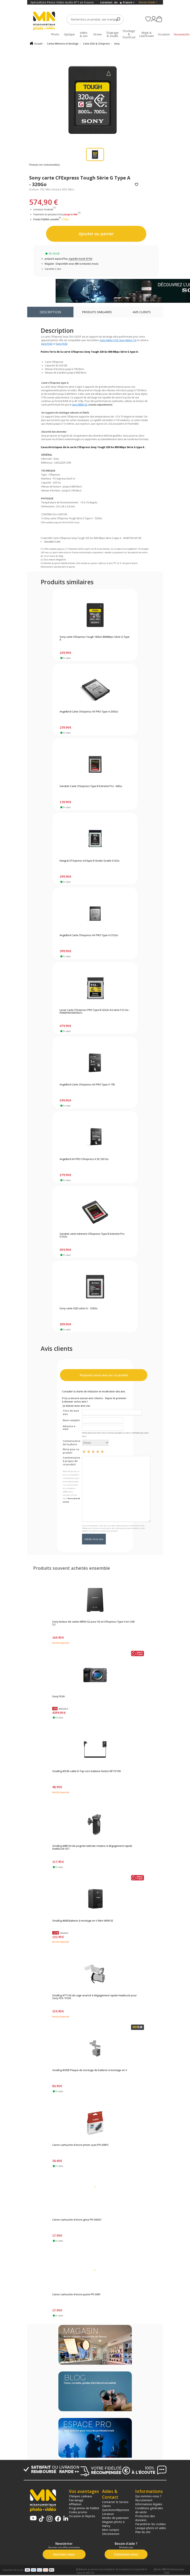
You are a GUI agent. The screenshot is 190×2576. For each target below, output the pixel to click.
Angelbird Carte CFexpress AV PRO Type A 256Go (89, 711)
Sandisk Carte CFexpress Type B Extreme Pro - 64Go (91, 786)
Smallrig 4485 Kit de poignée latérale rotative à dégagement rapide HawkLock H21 (92, 1847)
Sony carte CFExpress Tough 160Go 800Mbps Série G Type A (95, 638)
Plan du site (142, 2532)
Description (50, 312)
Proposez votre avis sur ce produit (103, 1375)
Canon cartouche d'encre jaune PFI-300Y (76, 2294)
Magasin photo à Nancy (113, 2524)
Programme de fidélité (84, 2508)
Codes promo (78, 2512)
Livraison (108, 2514)
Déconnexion (110, 2534)
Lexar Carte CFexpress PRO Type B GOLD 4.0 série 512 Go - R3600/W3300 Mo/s (95, 1011)
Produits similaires (97, 312)
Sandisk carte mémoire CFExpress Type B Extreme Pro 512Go (92, 1235)
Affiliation (75, 2504)
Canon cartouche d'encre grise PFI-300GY (76, 2219)
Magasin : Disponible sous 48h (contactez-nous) (71, 263)
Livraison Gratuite (44, 209)
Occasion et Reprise (82, 2516)
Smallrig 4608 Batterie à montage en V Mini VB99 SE (82, 1920)
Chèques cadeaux (80, 2496)
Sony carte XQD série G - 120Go (78, 1308)
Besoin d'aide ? (148, 2)
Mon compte (110, 2530)
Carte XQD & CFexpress (96, 43)
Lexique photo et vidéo (150, 2528)
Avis (142, 312)
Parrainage (76, 2500)
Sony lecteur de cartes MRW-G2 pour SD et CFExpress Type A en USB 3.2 (93, 1623)
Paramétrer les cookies (150, 2524)
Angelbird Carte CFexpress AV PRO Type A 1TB (87, 1084)
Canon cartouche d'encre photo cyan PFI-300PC (80, 2145)
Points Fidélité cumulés (46, 219)
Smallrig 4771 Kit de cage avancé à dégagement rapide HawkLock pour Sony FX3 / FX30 (94, 1997)
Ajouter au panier (96, 233)
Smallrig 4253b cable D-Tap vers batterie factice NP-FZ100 (86, 1771)
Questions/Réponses (115, 2510)
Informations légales (148, 2504)
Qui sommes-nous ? (148, 2496)
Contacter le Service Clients (115, 2504)
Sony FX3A (58, 1696)
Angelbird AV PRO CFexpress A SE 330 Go (84, 1159)
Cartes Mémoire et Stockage (62, 43)
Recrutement (143, 2500)
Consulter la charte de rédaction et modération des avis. (93, 1391)
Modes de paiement (115, 2518)
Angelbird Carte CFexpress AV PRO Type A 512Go (89, 935)
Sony (117, 43)
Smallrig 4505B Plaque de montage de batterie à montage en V (89, 2070)
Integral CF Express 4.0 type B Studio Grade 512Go (90, 860)
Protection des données (145, 2518)
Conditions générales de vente (149, 2510)
